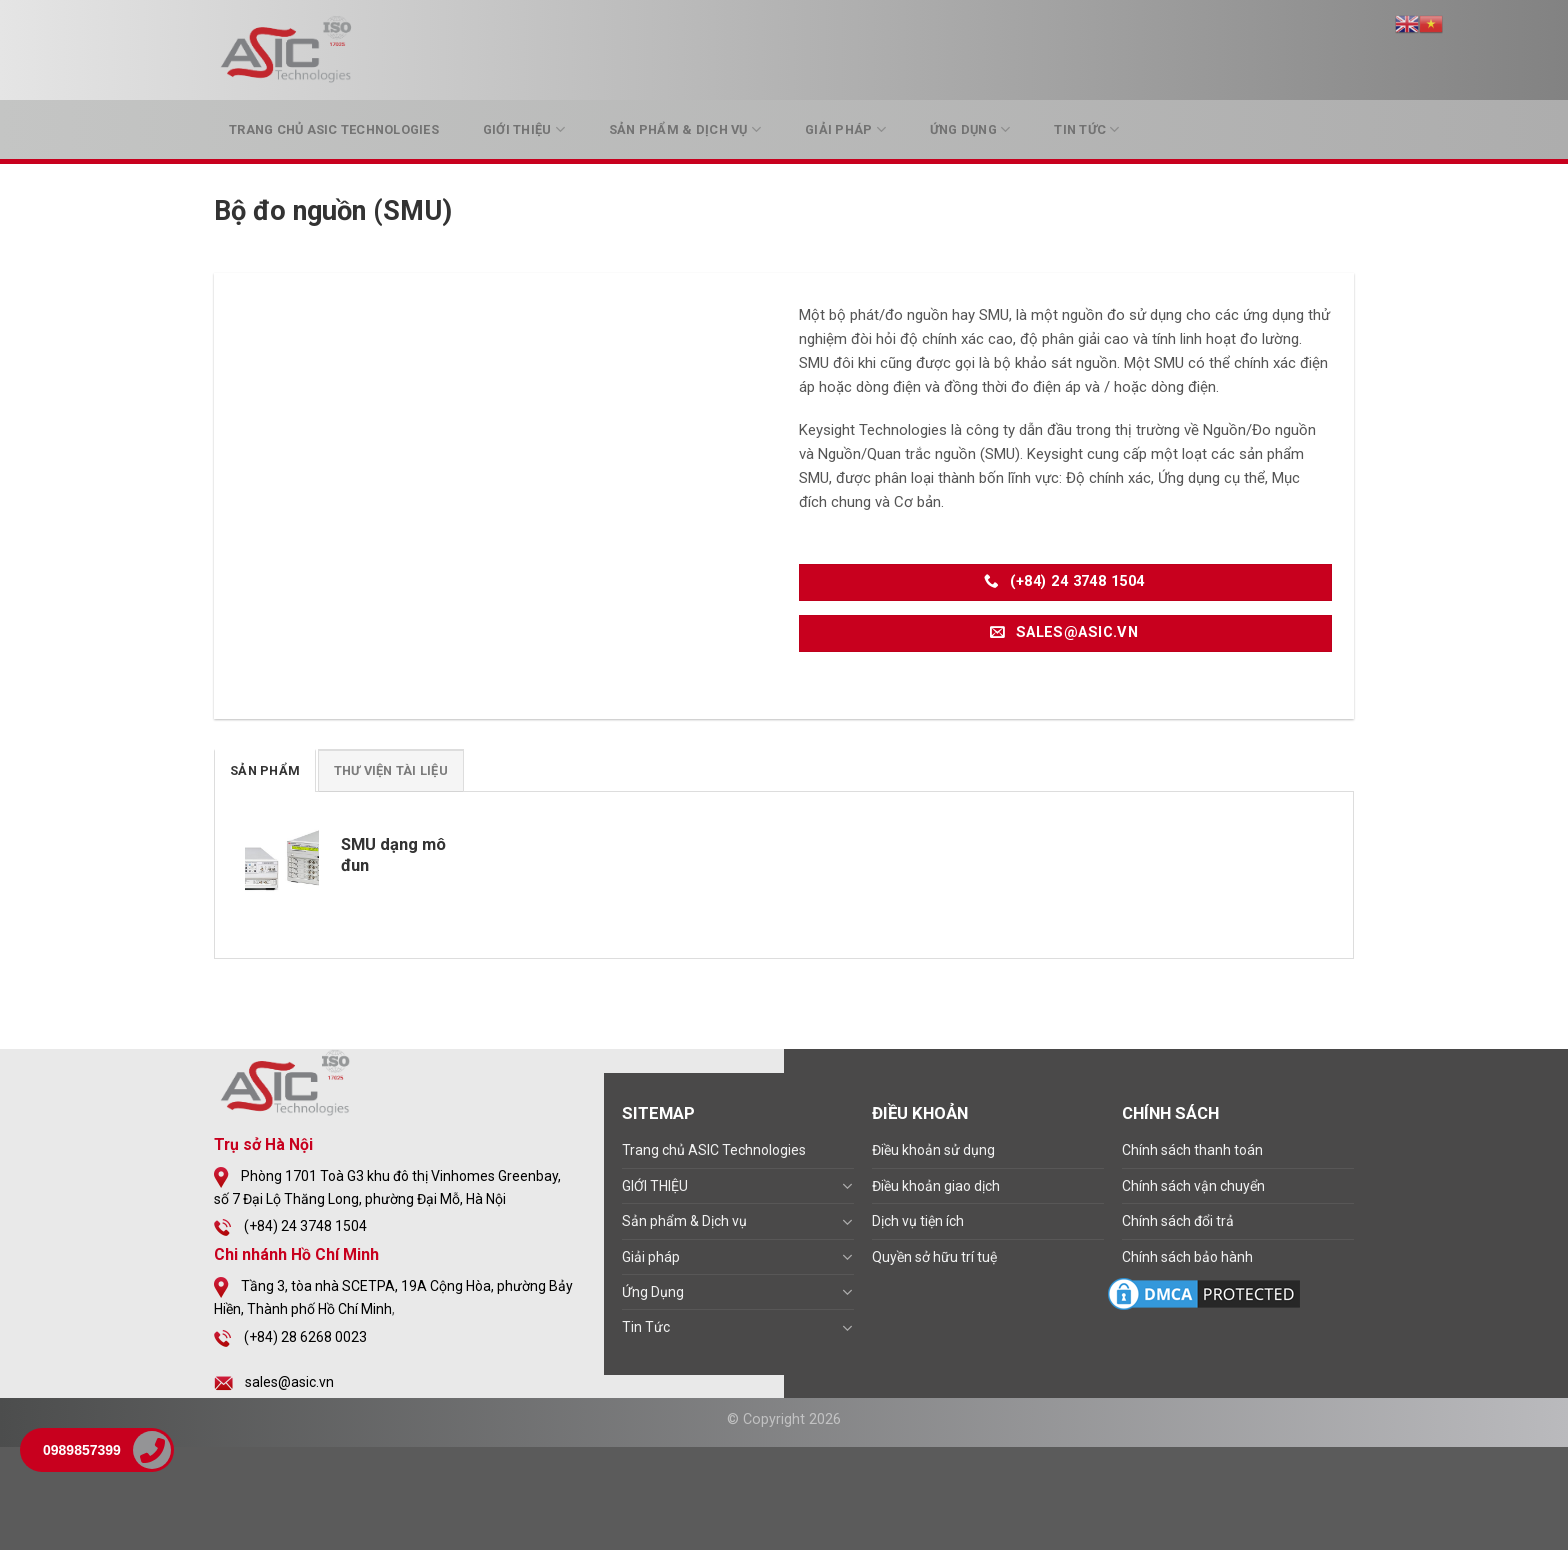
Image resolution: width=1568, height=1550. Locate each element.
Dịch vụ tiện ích (918, 1221)
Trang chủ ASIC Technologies (334, 129)
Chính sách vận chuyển (1193, 1186)
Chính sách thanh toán (1192, 1150)
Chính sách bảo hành (1187, 1257)
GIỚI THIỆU (524, 129)
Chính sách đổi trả (1178, 1221)
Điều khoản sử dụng (933, 1150)
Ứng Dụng (970, 129)
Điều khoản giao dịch (936, 1186)
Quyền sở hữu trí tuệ (934, 1257)
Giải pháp (845, 129)
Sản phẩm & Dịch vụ (685, 129)
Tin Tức (1086, 129)
